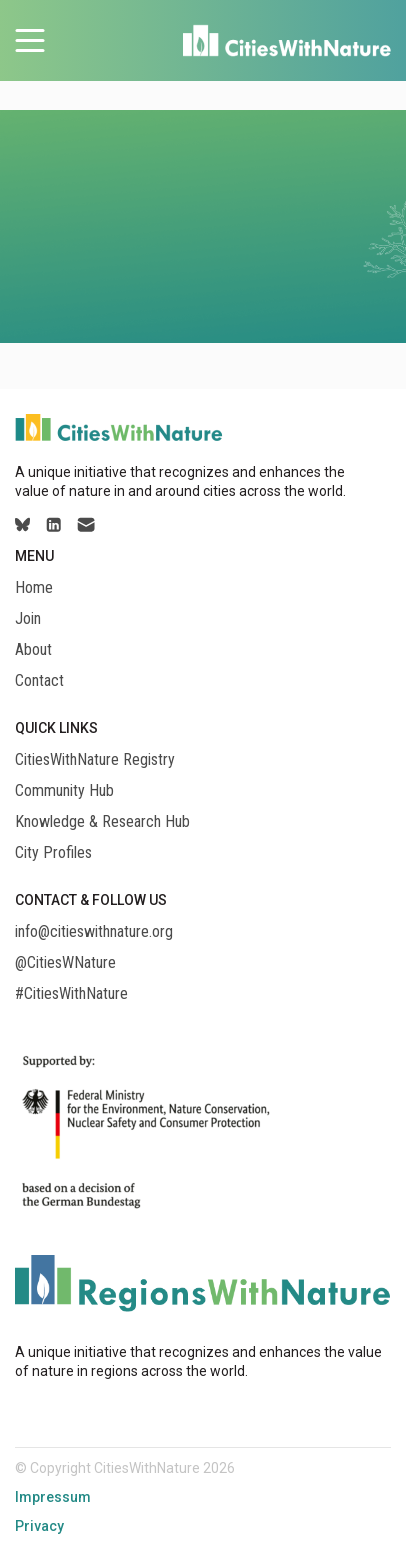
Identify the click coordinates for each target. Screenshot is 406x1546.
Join (28, 619)
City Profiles (53, 853)
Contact (39, 681)
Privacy (39, 1526)
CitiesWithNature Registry (95, 760)
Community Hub (64, 791)
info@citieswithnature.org (94, 932)
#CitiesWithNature (71, 994)
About (33, 650)
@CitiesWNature (65, 963)
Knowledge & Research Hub (102, 822)
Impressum (53, 1497)
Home (34, 588)
